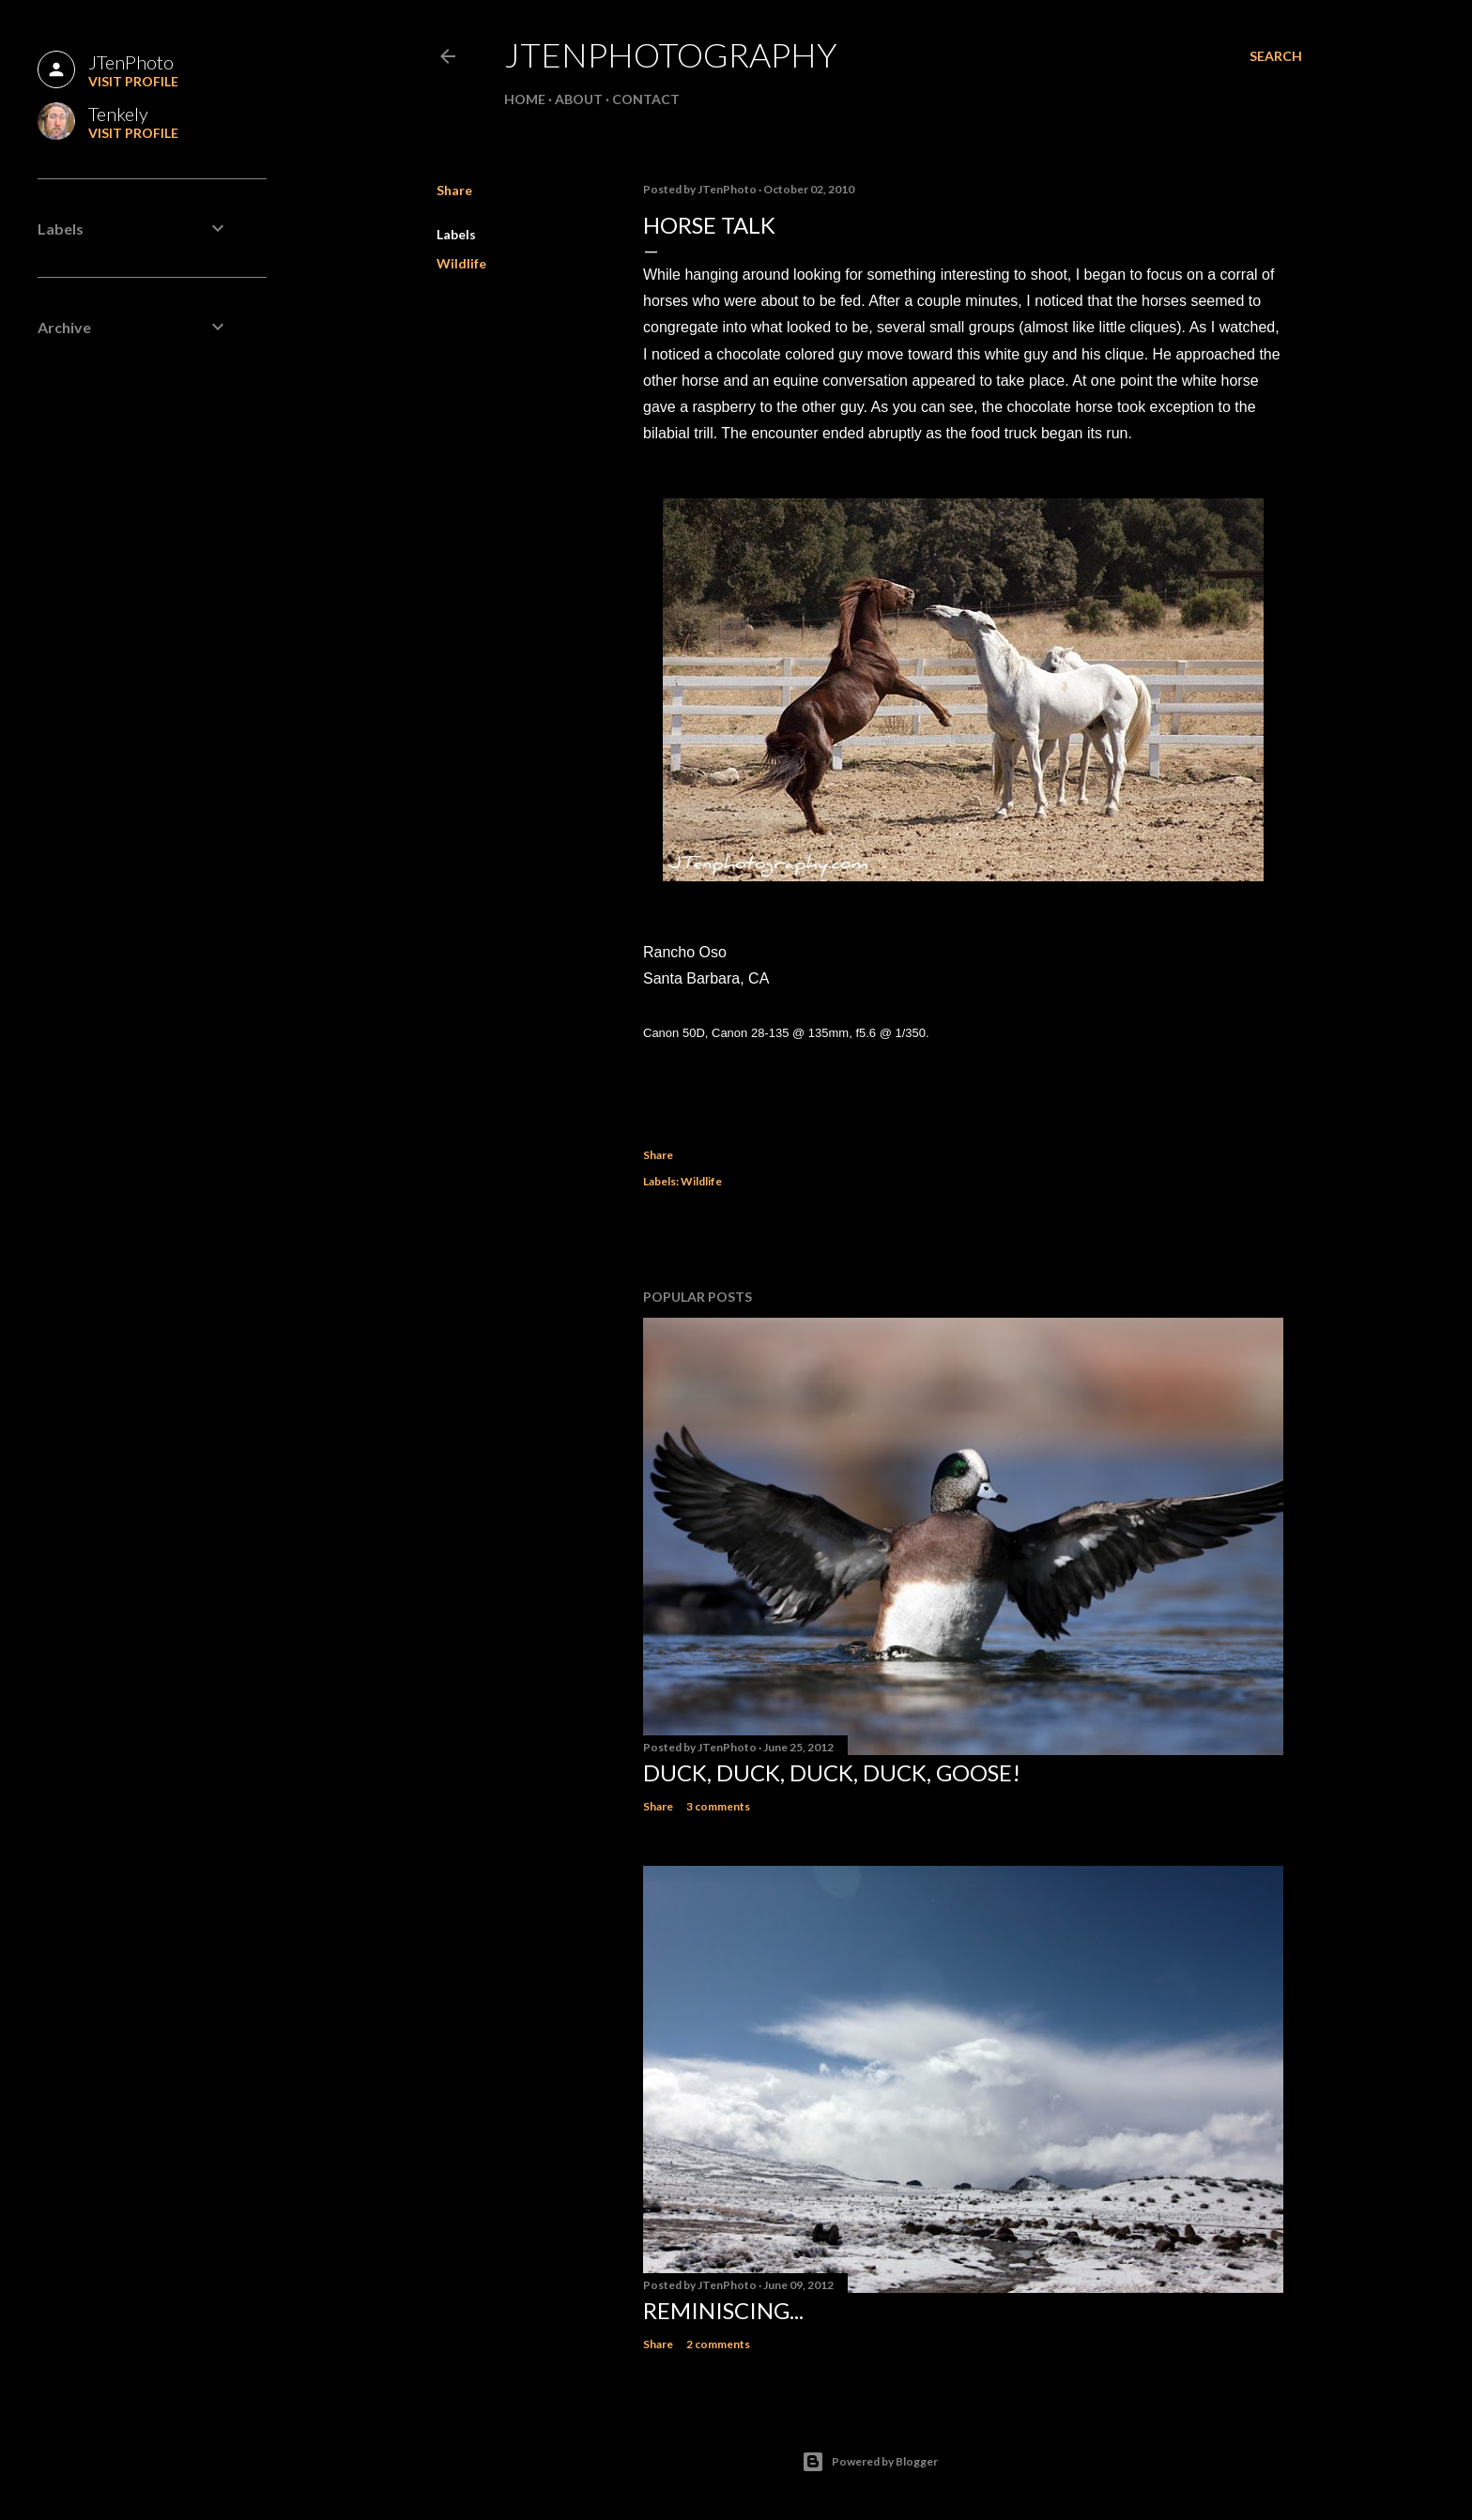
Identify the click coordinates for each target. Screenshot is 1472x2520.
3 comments (718, 1806)
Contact (646, 99)
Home (524, 99)
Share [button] (454, 190)
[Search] (1276, 56)
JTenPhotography (670, 54)
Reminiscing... (723, 2310)
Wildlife (461, 263)
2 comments (718, 2344)
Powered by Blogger (870, 2462)
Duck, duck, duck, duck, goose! (831, 1772)
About (579, 99)
